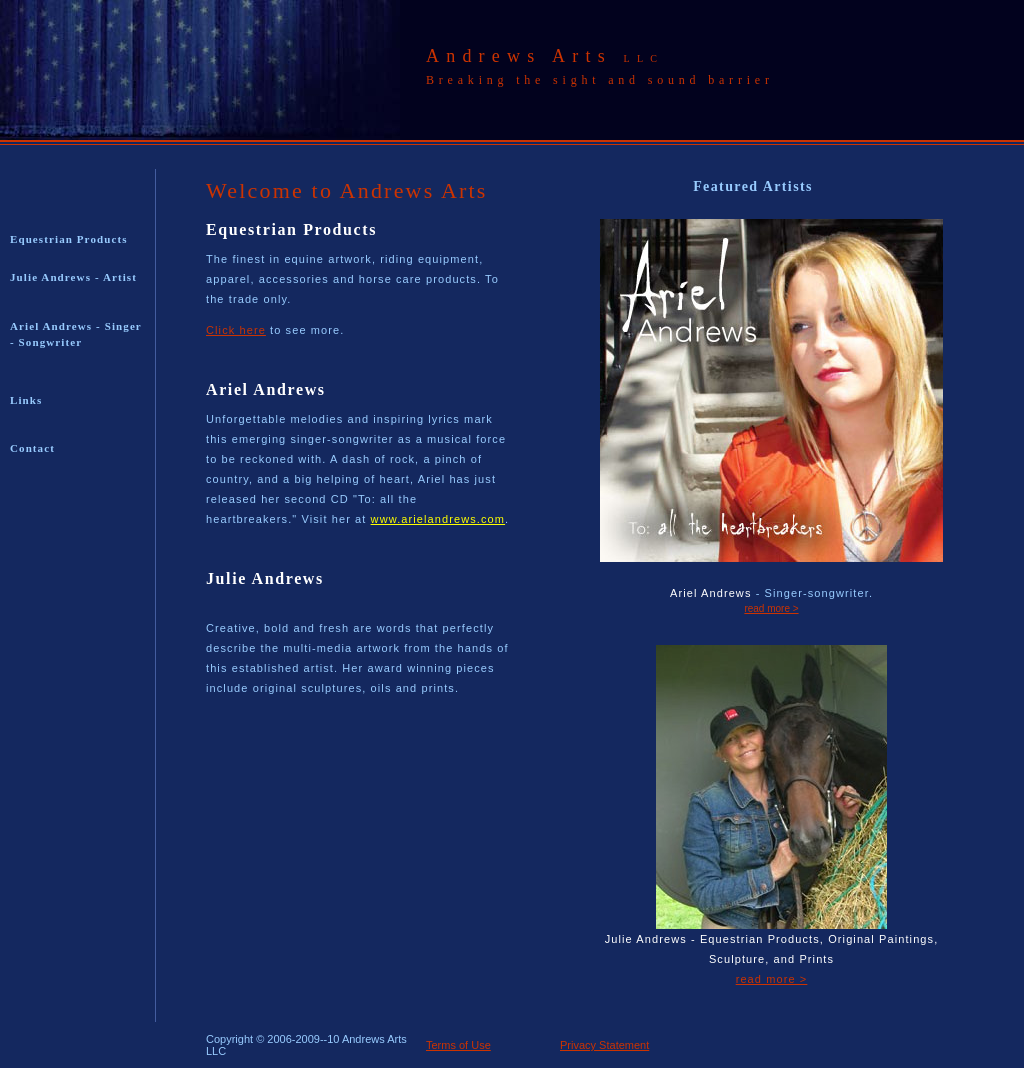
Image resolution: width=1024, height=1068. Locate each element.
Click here (236, 330)
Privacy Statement (604, 1045)
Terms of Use (458, 1045)
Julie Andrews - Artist (73, 277)
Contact (32, 448)
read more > (771, 608)
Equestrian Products (69, 239)
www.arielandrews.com (438, 519)
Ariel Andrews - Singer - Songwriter (76, 334)
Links (26, 400)
